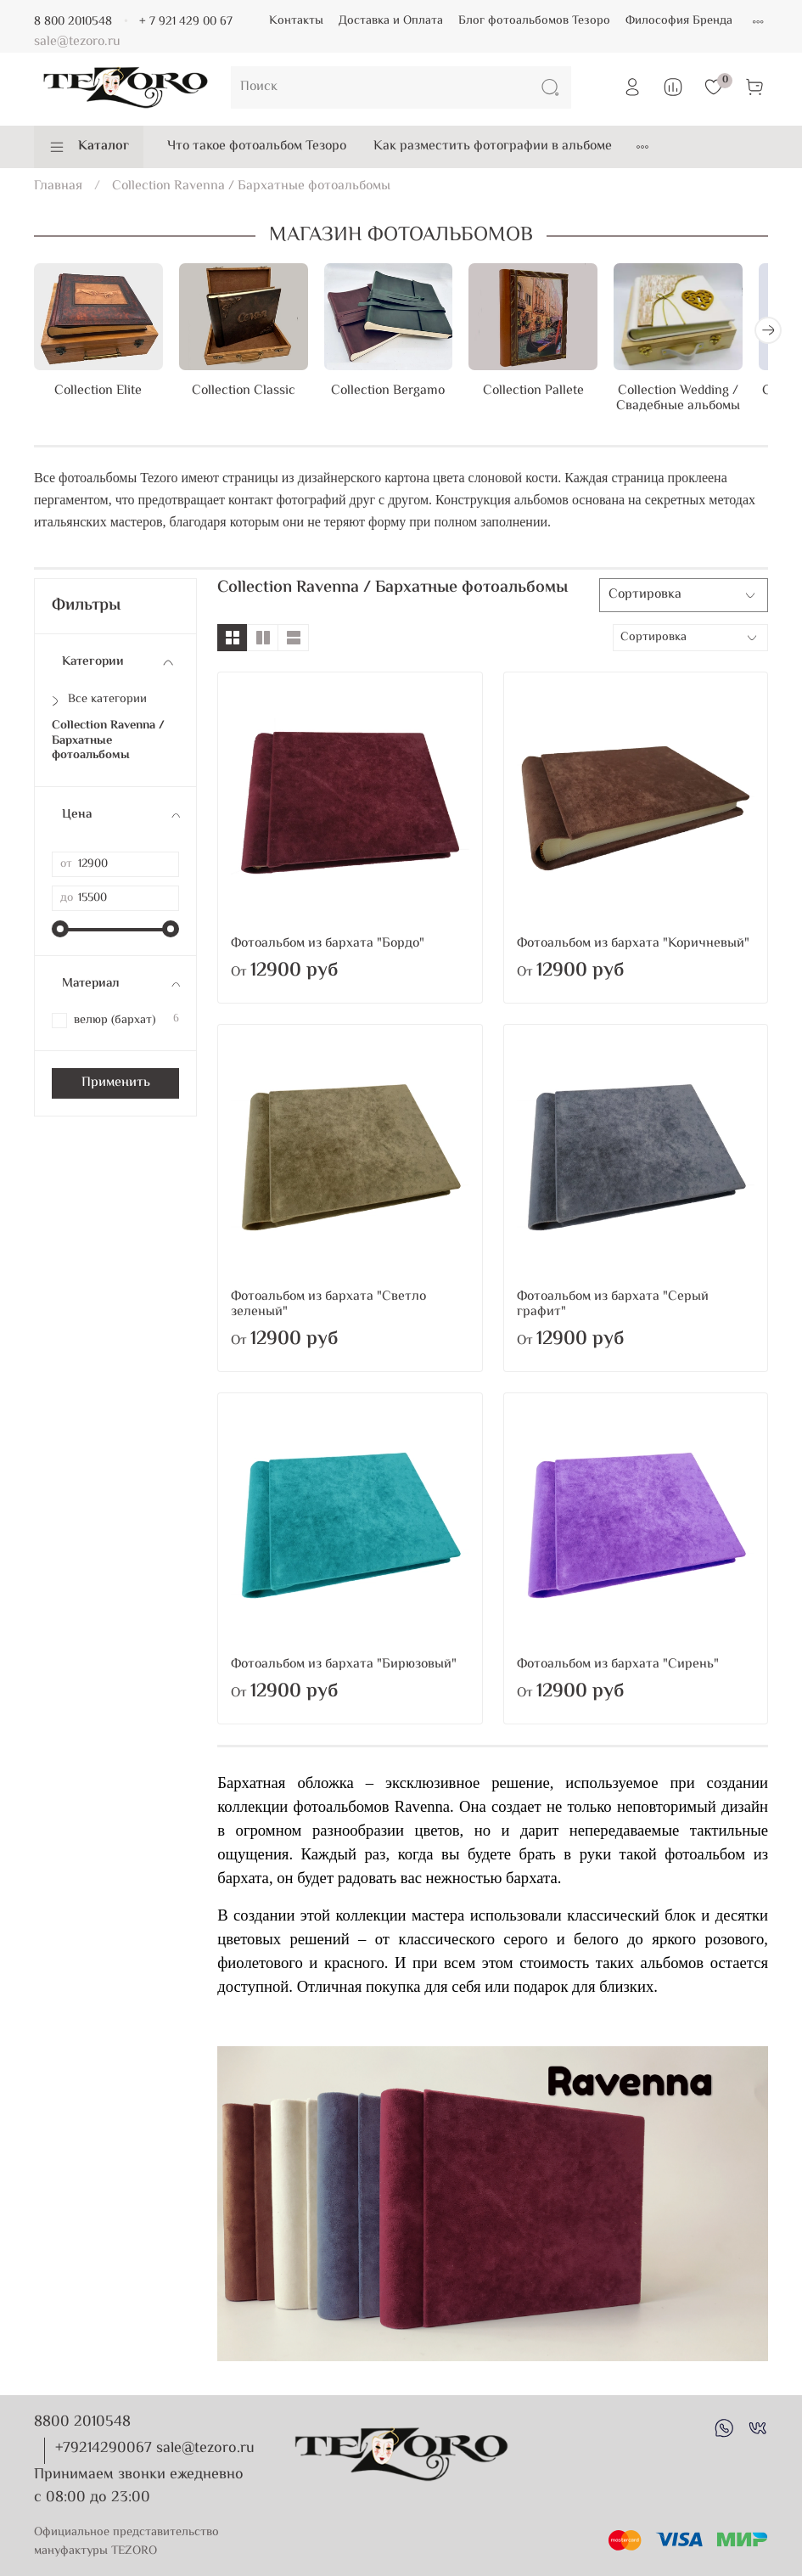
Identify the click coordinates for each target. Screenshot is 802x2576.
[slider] (60, 933)
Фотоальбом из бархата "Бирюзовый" (344, 1668)
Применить (115, 1087)
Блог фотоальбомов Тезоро (534, 21)
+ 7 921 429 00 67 (186, 21)
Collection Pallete (551, 396)
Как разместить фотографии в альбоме (492, 146)
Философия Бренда (678, 21)
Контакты (296, 21)
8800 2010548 (82, 2422)
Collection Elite (100, 396)
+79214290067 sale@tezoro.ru (155, 2449)
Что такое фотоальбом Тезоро (256, 146)
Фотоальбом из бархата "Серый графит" (613, 1309)
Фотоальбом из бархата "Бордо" (327, 948)
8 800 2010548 (73, 21)
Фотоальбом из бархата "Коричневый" (633, 948)
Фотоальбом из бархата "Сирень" (618, 1668)
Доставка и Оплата (391, 21)
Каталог (88, 146)
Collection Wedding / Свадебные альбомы (701, 403)
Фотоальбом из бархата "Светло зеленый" (328, 1309)
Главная (58, 186)
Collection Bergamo (400, 396)
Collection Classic (251, 396)
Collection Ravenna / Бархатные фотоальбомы (108, 745)
